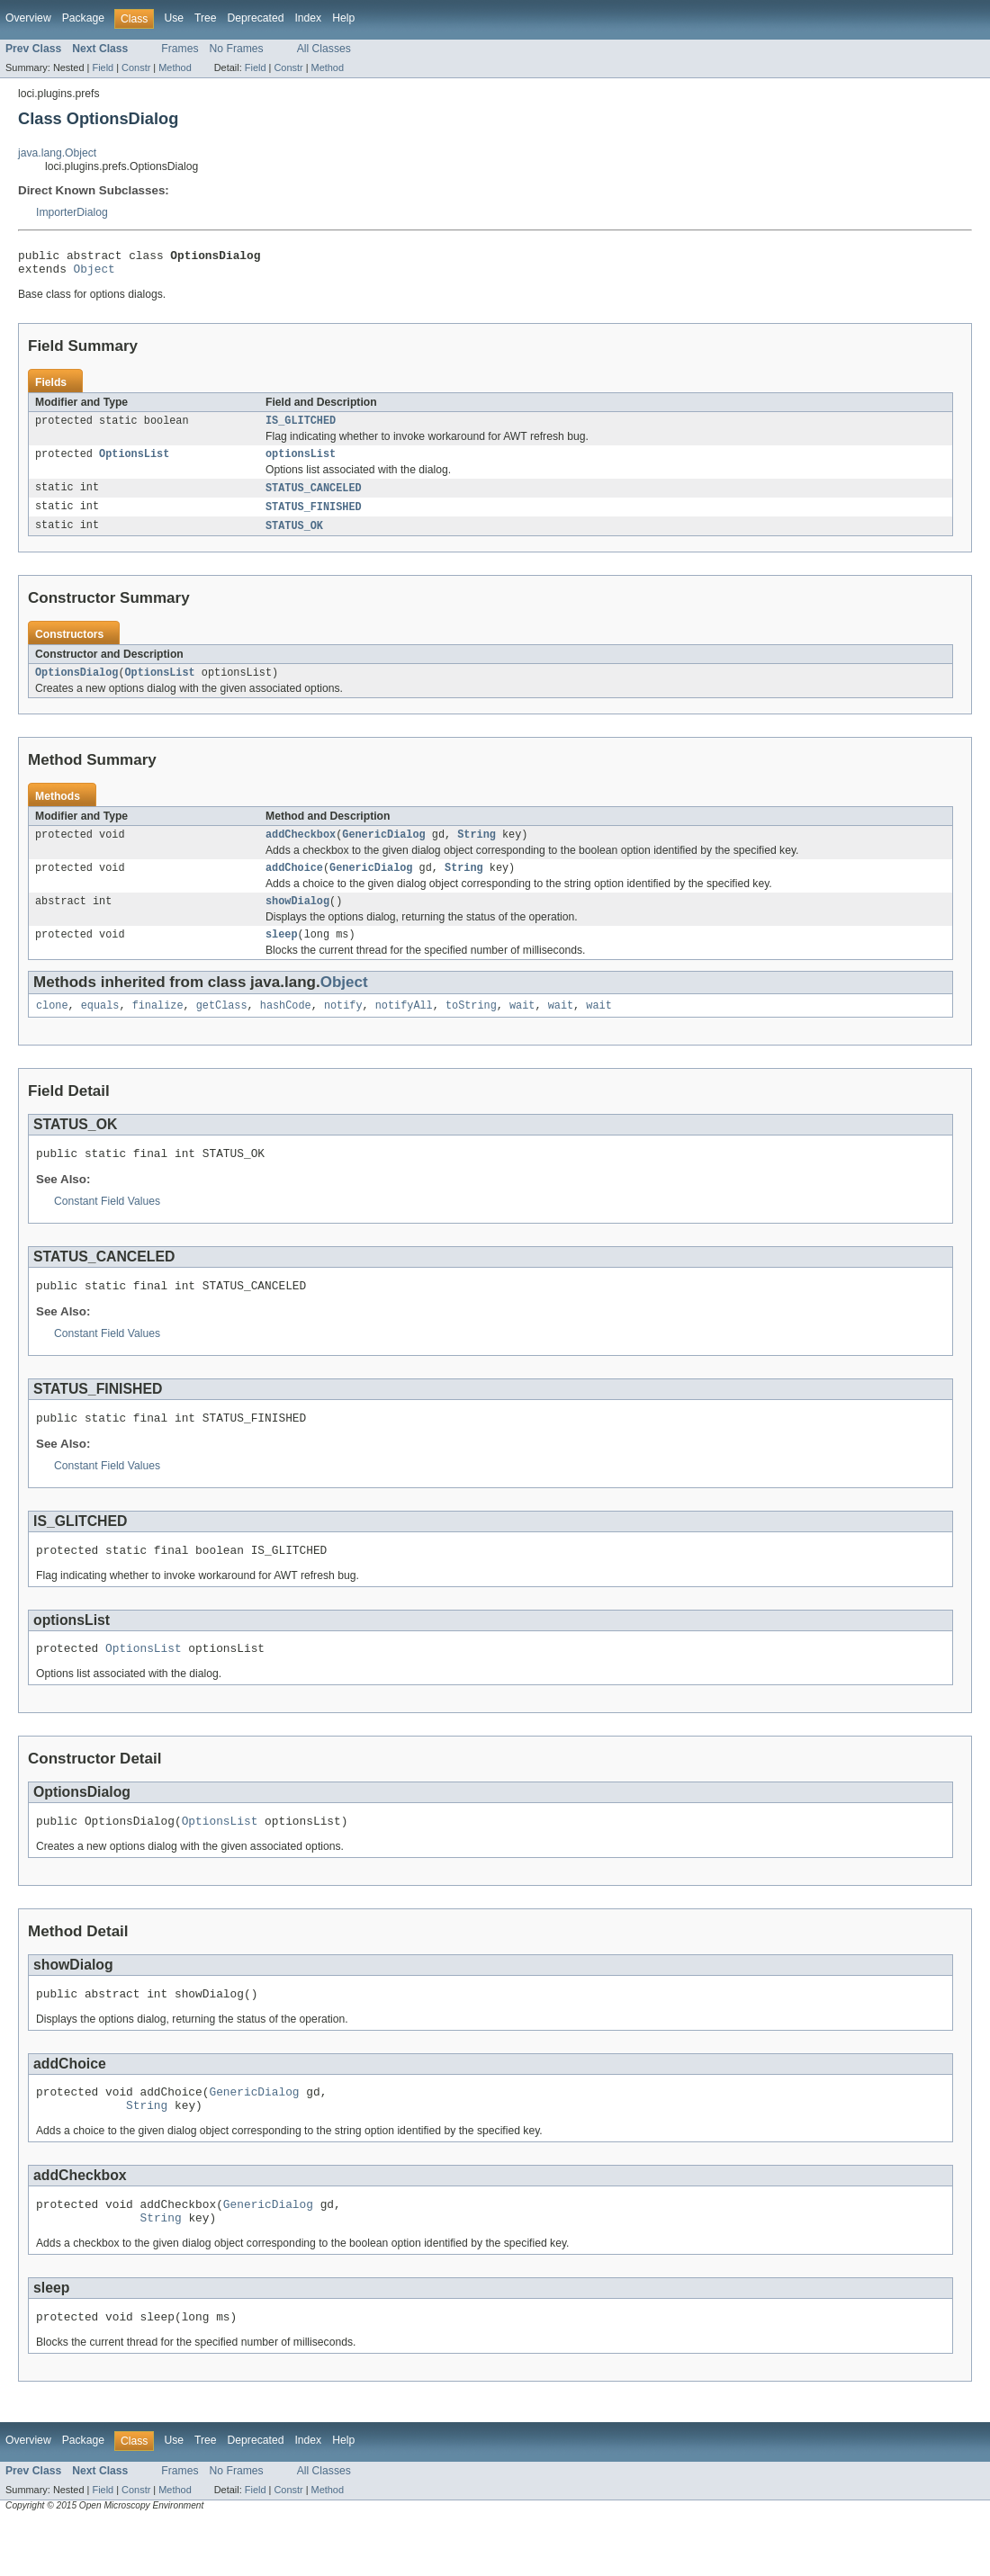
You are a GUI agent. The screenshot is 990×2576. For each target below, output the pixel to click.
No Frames (237, 48)
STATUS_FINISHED (314, 517)
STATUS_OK (294, 537)
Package (83, 18)
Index (307, 18)
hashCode (285, 1027)
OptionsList (134, 462)
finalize (158, 1027)
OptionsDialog (76, 685)
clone (52, 1027)
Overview (28, 18)
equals (100, 1027)
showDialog (297, 919)
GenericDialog (383, 849)
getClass (222, 1027)
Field (102, 67)
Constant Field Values (107, 1226)
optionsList (301, 462)
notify (343, 1027)
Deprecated (256, 18)
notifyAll (404, 1027)
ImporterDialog (72, 212)
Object (94, 273)
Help (343, 18)
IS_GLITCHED (301, 427)
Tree (205, 18)
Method (174, 67)
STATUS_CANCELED (314, 497)
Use (174, 18)
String (476, 849)
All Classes (324, 48)
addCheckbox (301, 849)
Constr (136, 67)
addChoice (294, 884)
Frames (179, 48)
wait (522, 1027)
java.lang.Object (57, 153)
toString (471, 1027)
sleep (282, 954)
